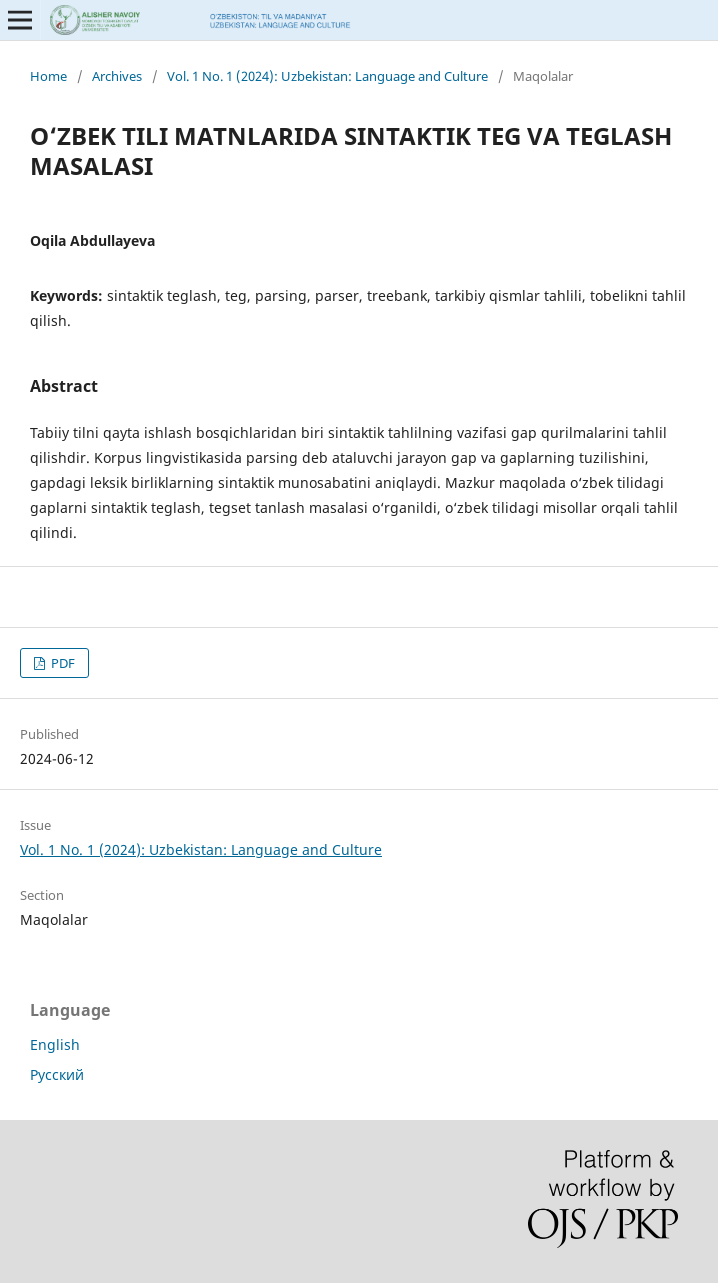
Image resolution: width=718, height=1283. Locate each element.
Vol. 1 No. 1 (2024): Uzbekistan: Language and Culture (327, 76)
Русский (57, 1074)
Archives (117, 76)
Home (48, 76)
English (55, 1044)
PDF (61, 663)
